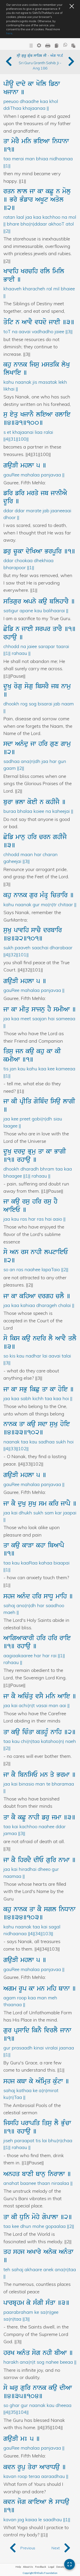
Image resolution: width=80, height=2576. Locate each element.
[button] (71, 62)
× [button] (71, 5)
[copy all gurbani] (56, 45)
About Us (28, 2566)
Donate (60, 2566)
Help (18, 2566)
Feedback (40, 2566)
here (9, 33)
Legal (51, 2566)
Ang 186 (40, 68)
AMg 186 (56, 56)
